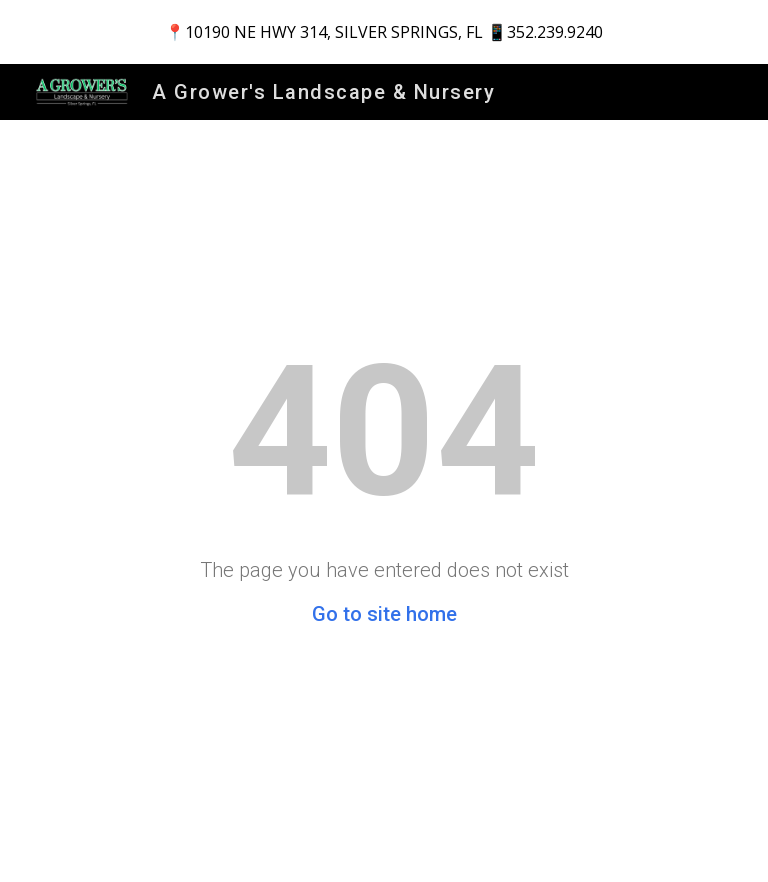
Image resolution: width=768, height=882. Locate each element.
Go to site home (384, 614)
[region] (384, 32)
